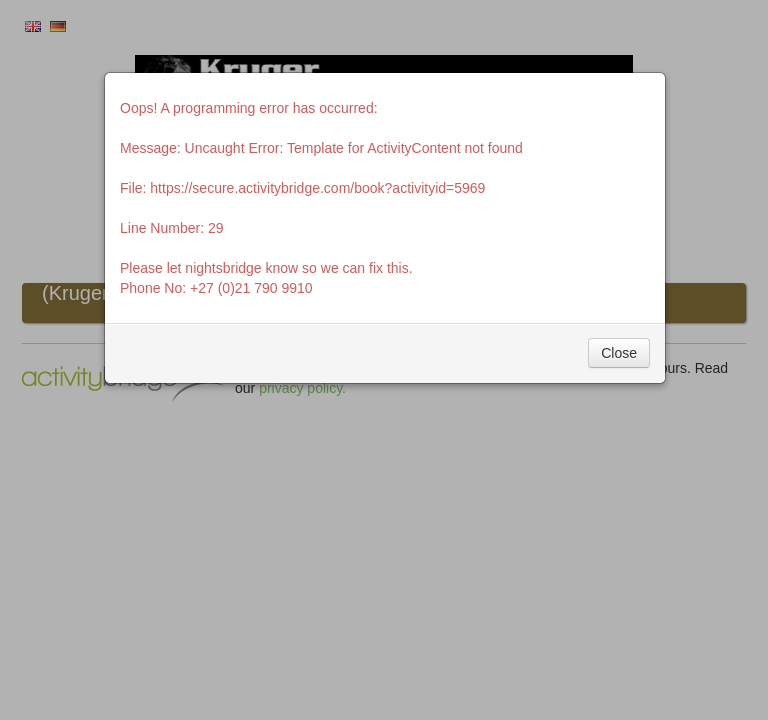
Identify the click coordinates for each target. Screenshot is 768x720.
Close (619, 353)
